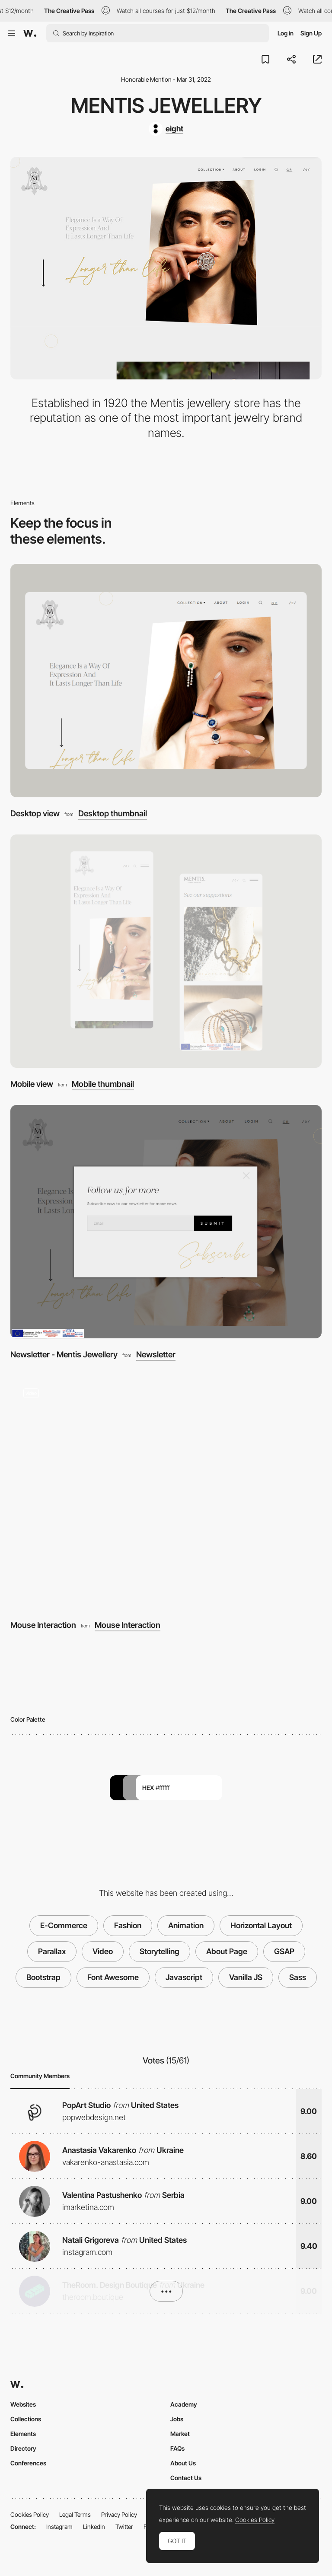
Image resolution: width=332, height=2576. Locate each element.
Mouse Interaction (43, 1625)
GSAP (284, 1951)
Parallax (52, 1951)
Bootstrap (43, 1977)
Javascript (184, 1977)
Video (103, 1951)
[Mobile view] (166, 951)
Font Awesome (113, 1977)
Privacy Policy (119, 2514)
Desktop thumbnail (112, 814)
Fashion (127, 1925)
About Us (183, 2463)
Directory (23, 2448)
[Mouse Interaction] (166, 1492)
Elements (23, 2433)
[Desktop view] (166, 680)
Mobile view (31, 1084)
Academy (183, 2404)
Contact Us (185, 2477)
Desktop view (35, 813)
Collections (25, 2419)
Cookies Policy (29, 2514)
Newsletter (156, 1355)
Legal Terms (75, 2514)
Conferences (28, 2463)
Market (180, 2433)
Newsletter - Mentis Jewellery (64, 1355)
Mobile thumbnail (103, 1084)
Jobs (176, 2419)
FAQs (177, 2448)
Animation (186, 1925)
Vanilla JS (245, 1977)
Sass (297, 1977)
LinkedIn (94, 2526)
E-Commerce (63, 1925)
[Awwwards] (29, 33)
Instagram (59, 2526)
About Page (226, 1951)
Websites (23, 2404)
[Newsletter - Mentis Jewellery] (166, 1221)
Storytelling (159, 1951)
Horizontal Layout (261, 1925)
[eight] (166, 129)
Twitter (124, 2526)
